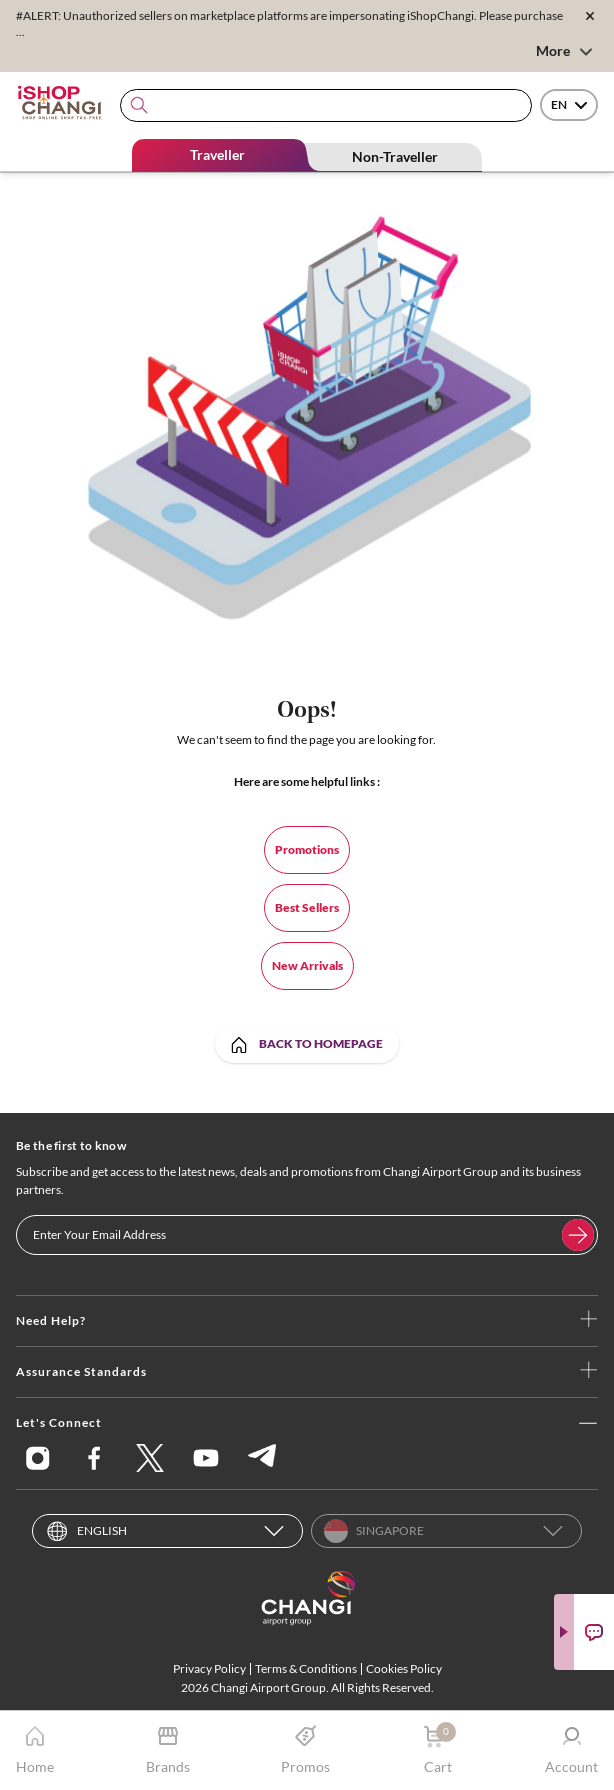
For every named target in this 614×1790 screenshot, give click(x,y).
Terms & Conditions (306, 1668)
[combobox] (326, 105)
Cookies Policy (404, 1668)
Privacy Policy (209, 1668)
